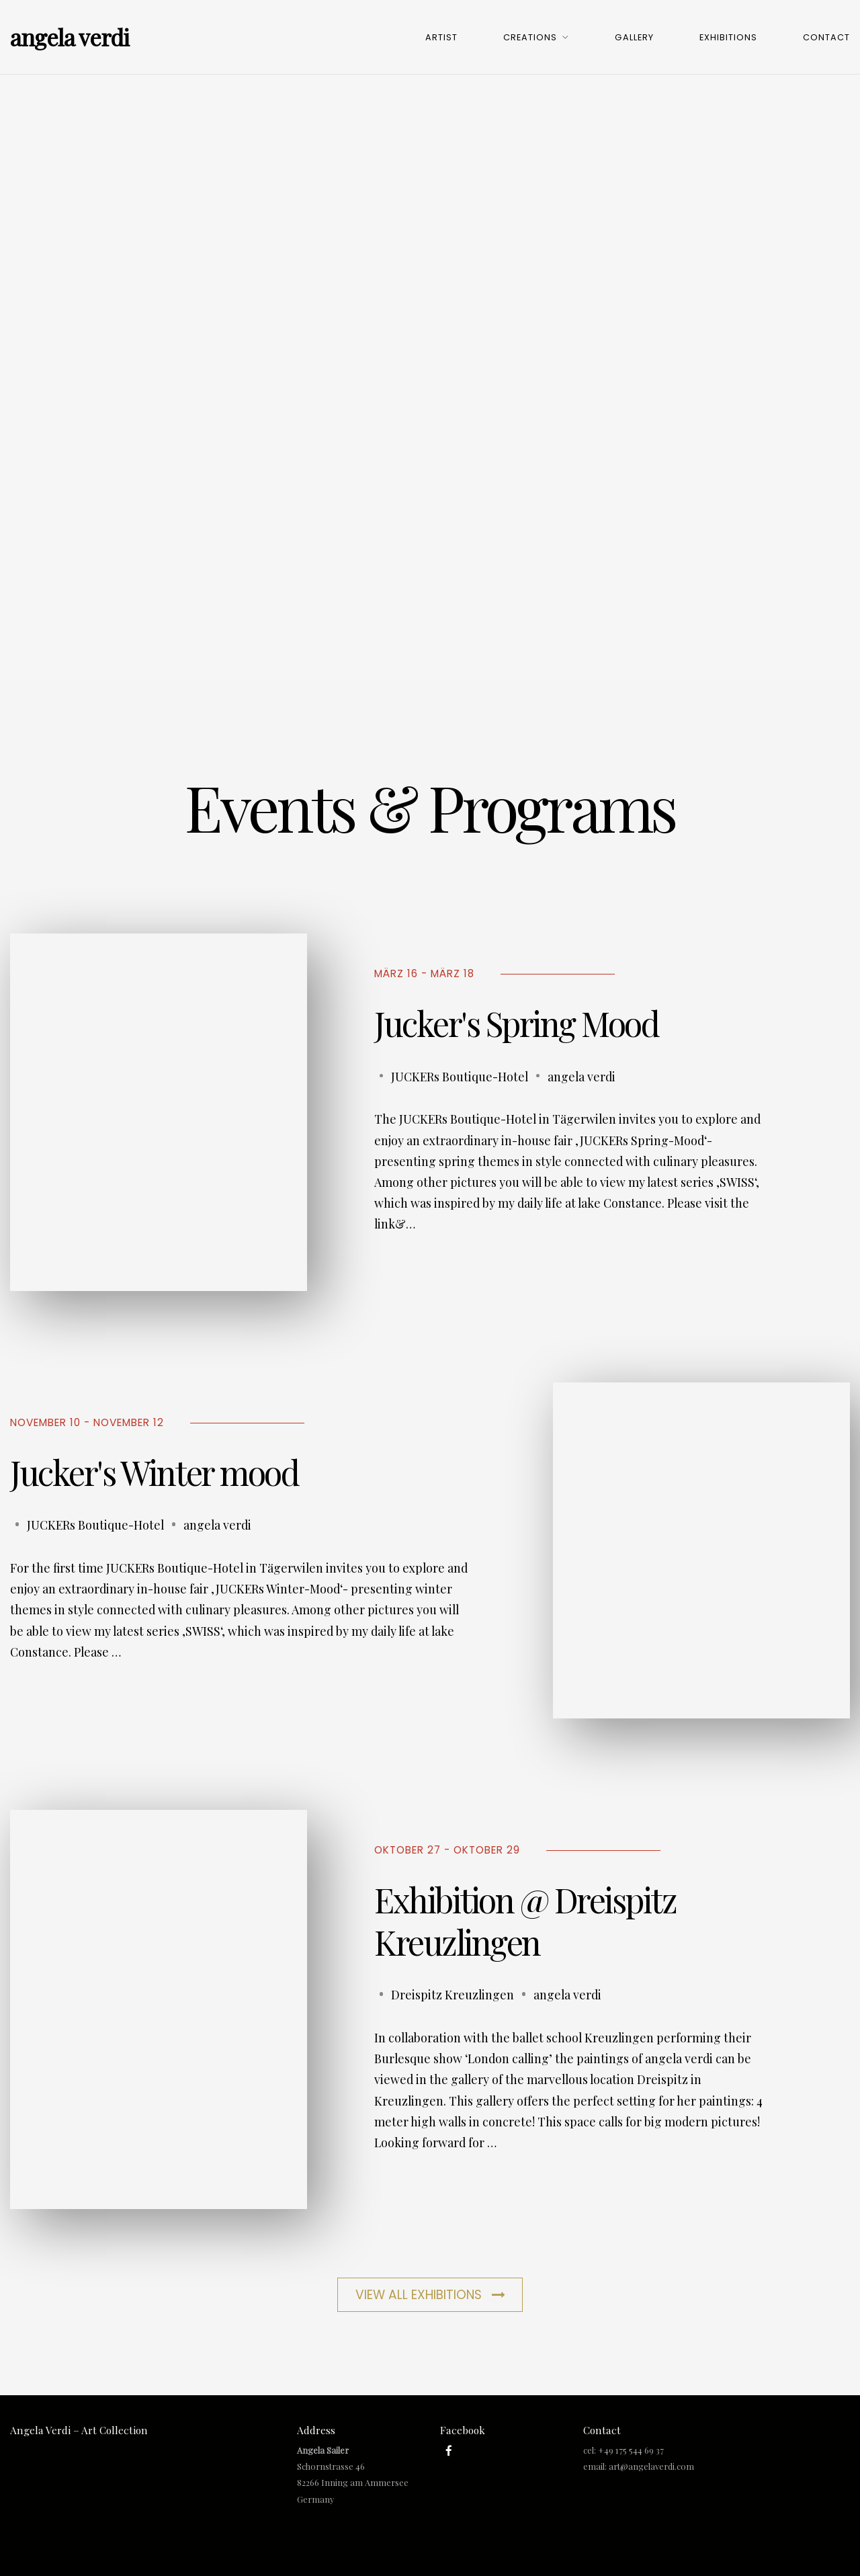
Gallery (634, 37)
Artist (441, 37)
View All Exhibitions (430, 2295)
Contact (826, 37)
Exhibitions (728, 37)
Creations (530, 37)
